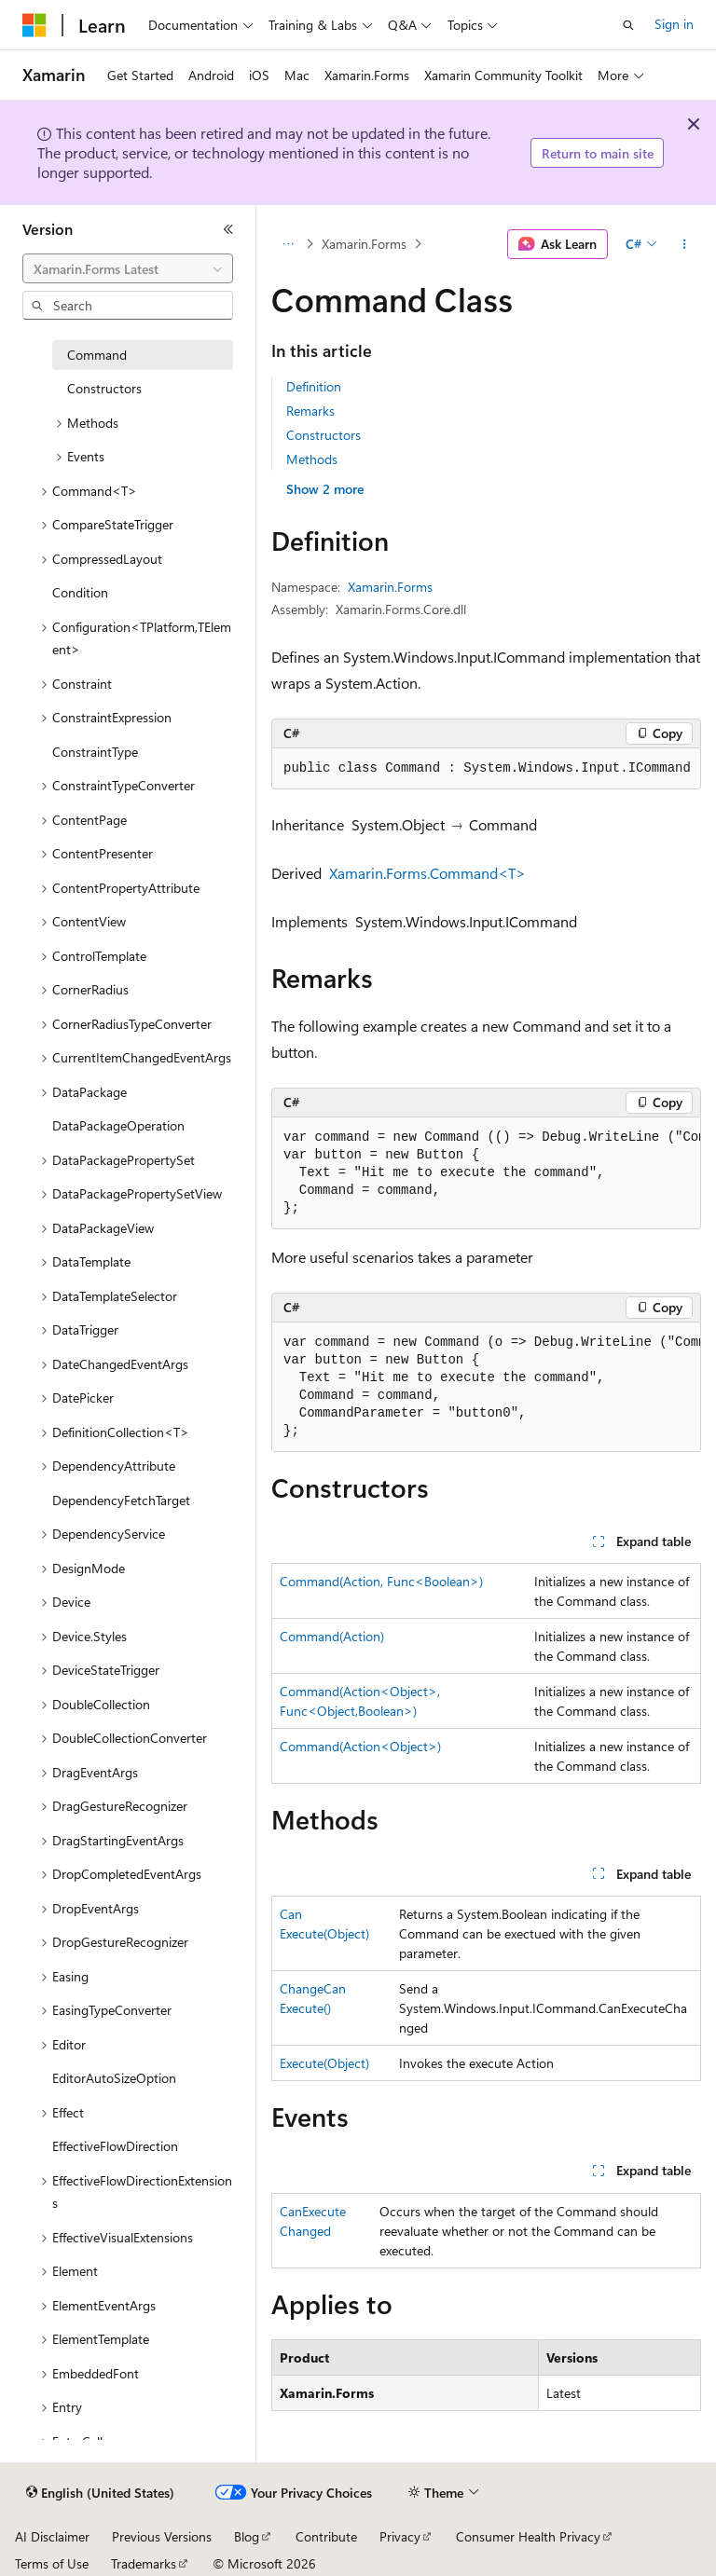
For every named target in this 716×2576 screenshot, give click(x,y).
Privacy (399, 2536)
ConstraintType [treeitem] (95, 751)
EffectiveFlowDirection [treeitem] (115, 2146)
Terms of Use (52, 2563)
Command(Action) (332, 1636)
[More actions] (684, 244)
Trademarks (143, 2563)
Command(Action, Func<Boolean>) (381, 1581)
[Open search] (628, 25)
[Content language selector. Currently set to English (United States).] (100, 2493)
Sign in (674, 24)
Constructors (323, 435)
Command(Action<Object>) (360, 1746)
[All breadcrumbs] (287, 244)
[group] (486, 1173)
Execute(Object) (324, 2063)
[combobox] (127, 268)
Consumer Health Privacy (528, 2536)
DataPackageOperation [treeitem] (118, 1125)
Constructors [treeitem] (104, 388)
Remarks (310, 410)
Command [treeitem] (97, 354)
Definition (313, 386)
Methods (311, 459)
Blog (246, 2536)
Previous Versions (162, 2536)
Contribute (326, 2536)
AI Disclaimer (52, 2536)
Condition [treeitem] (80, 592)
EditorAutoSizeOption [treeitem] (114, 2078)
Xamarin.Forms (364, 244)
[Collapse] (228, 229)
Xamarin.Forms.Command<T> (427, 873)
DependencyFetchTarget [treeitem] (121, 1500)
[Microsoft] (34, 25)
